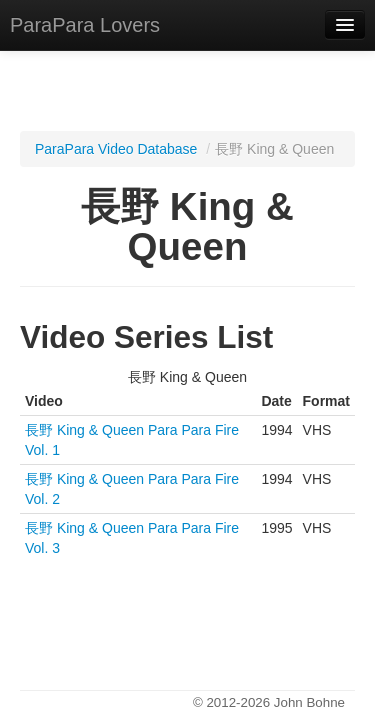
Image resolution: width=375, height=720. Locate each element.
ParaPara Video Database (116, 149)
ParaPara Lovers (85, 25)
